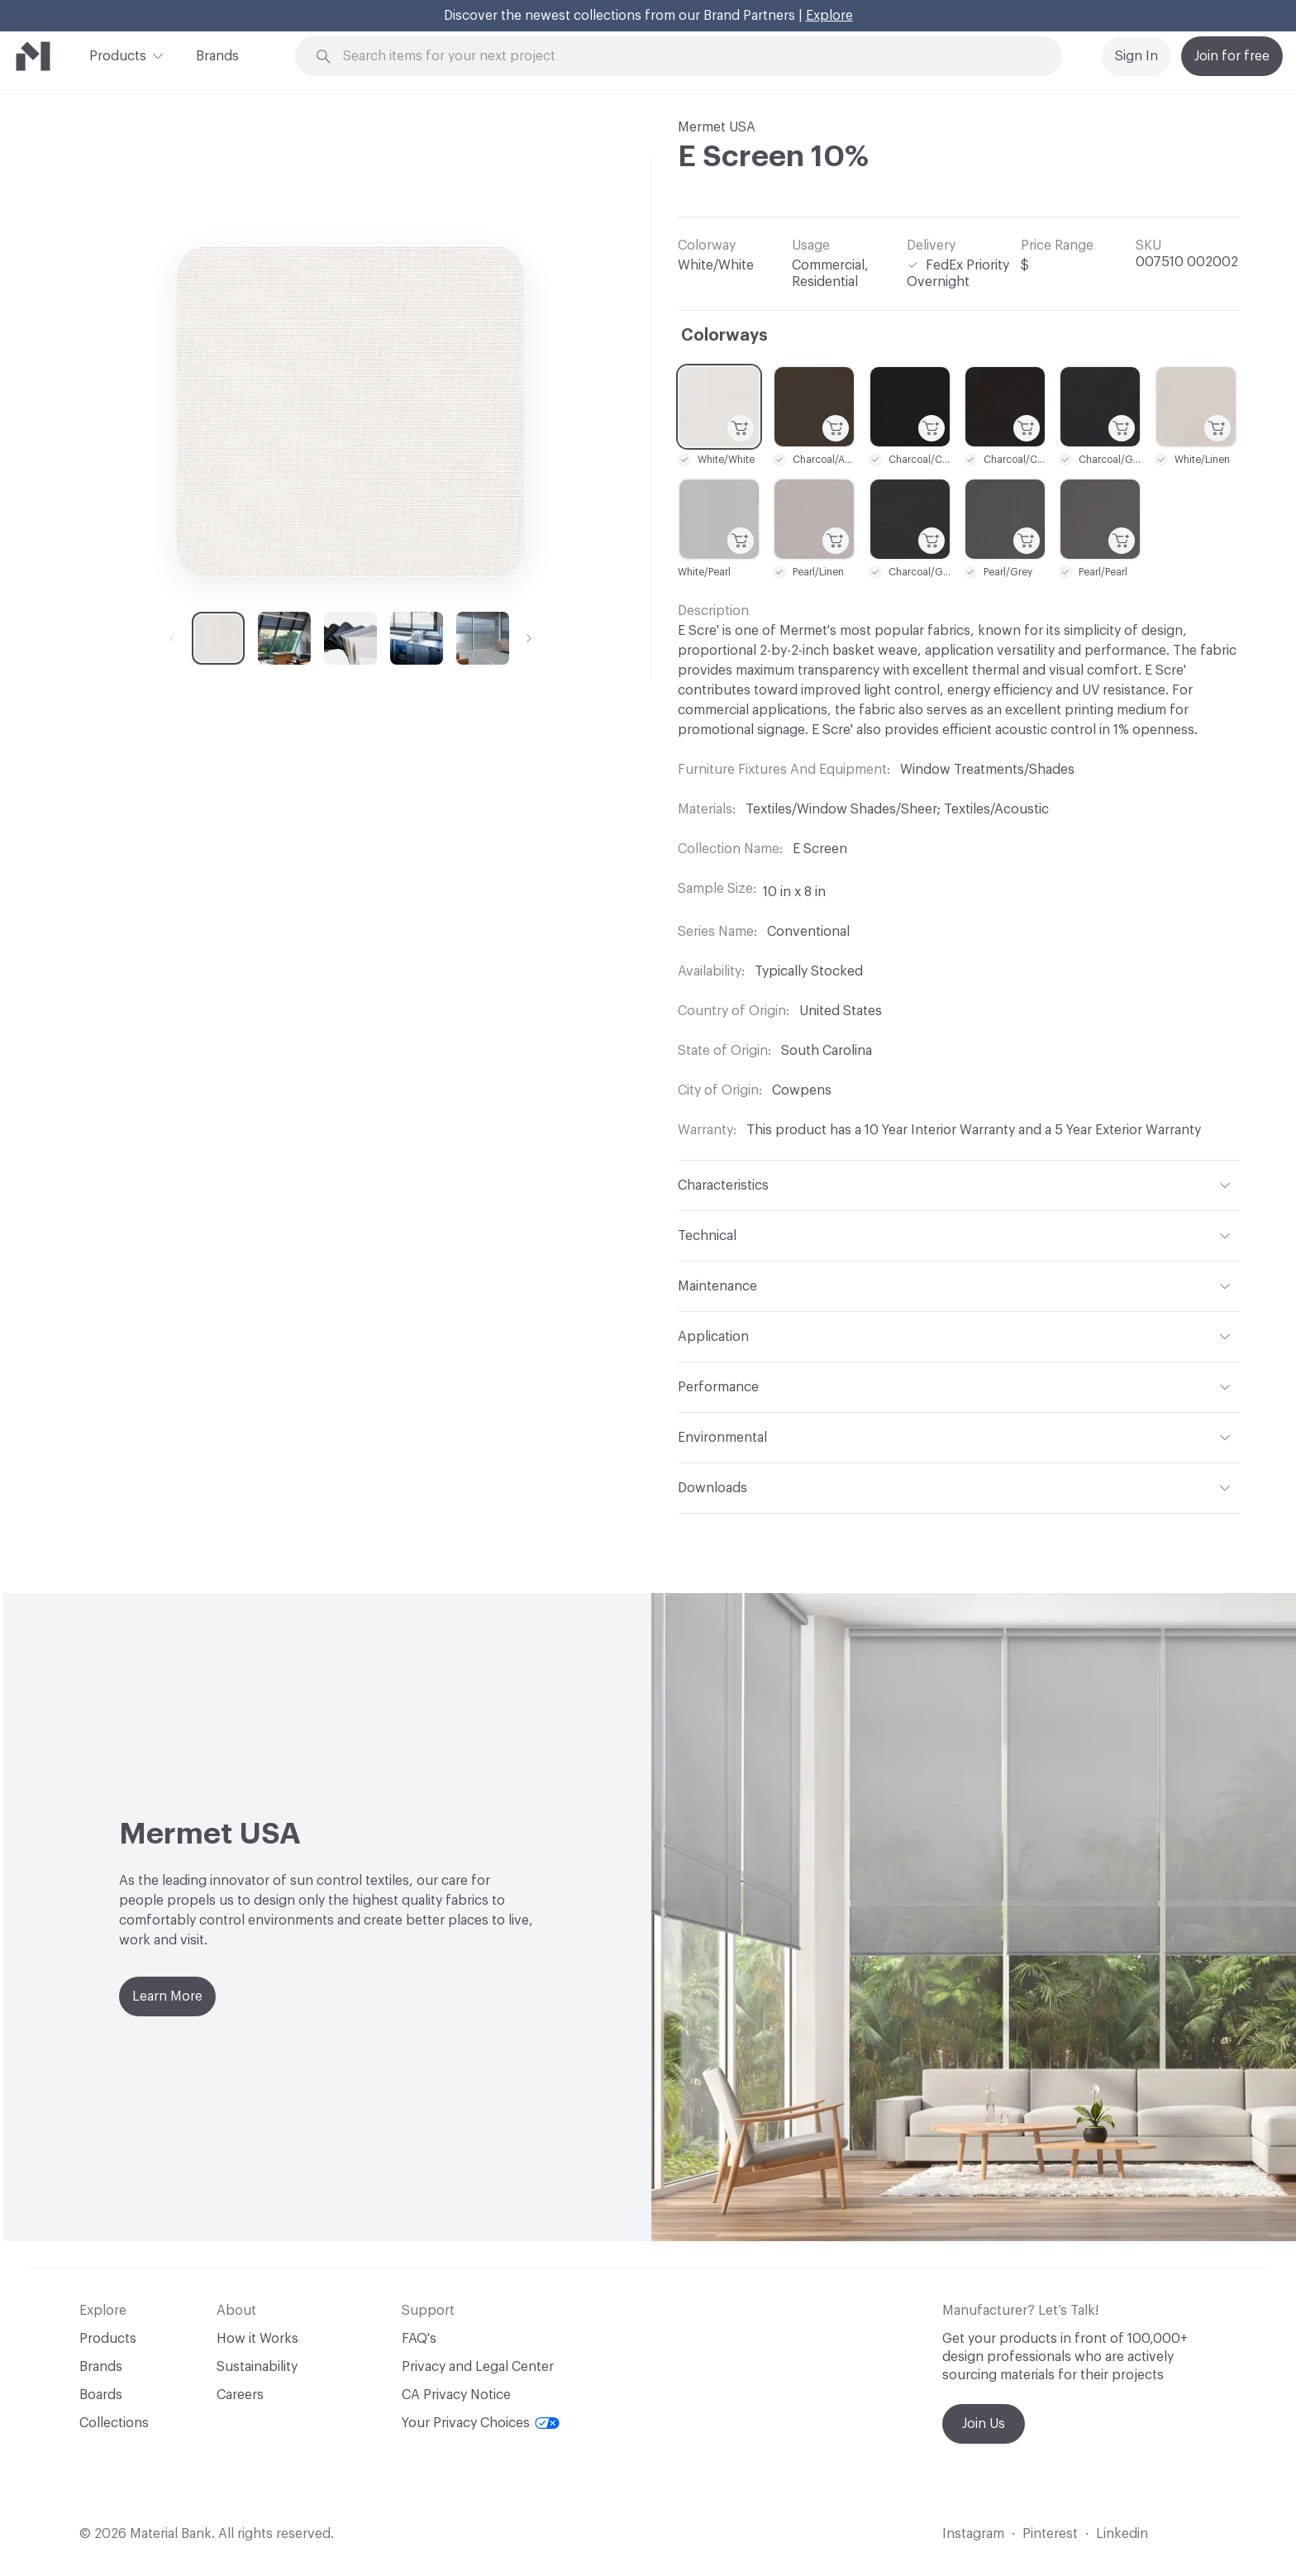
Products (117, 54)
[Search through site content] (687, 56)
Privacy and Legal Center (478, 2366)
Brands (217, 56)
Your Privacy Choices (481, 2423)
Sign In (1136, 56)
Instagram (973, 2533)
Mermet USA (716, 127)
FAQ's (419, 2338)
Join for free (1232, 56)
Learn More (167, 1996)
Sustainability (257, 2366)
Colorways (724, 335)
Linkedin (1122, 2533)
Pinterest (1050, 2533)
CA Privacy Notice (456, 2395)
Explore (829, 15)
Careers (240, 2395)
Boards (100, 2395)
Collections (114, 2423)
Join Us (983, 2424)
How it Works (257, 2338)
